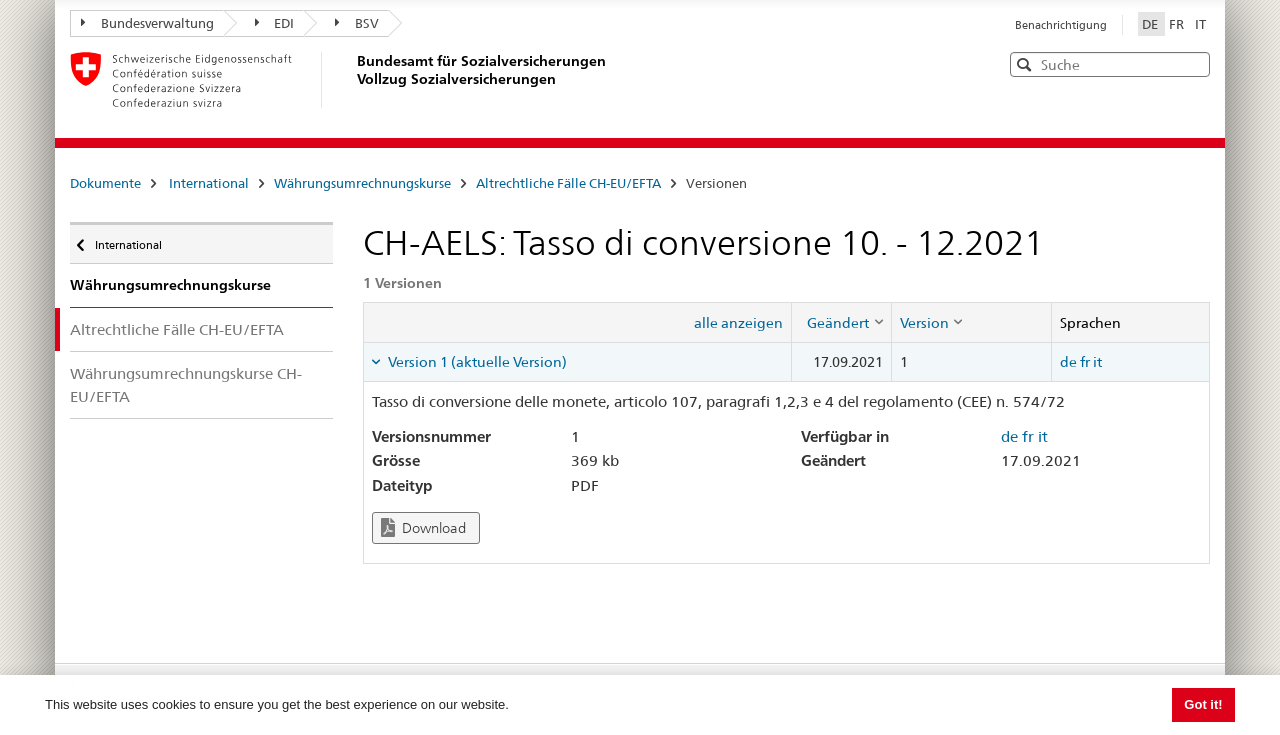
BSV (357, 23)
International (209, 183)
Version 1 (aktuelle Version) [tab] (476, 362)
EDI (275, 23)
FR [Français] (1178, 24)
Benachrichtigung (1061, 25)
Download (423, 527)
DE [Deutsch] (1151, 24)
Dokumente (105, 183)
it (1097, 362)
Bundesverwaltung (147, 23)
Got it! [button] (1203, 704)
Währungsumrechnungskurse (362, 183)
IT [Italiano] (1200, 24)
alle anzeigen (738, 323)
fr (1085, 362)
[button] (1193, 63)
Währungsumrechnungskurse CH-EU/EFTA (186, 385)
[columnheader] (841, 322)
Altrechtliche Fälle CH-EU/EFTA (568, 183)
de (1068, 362)
